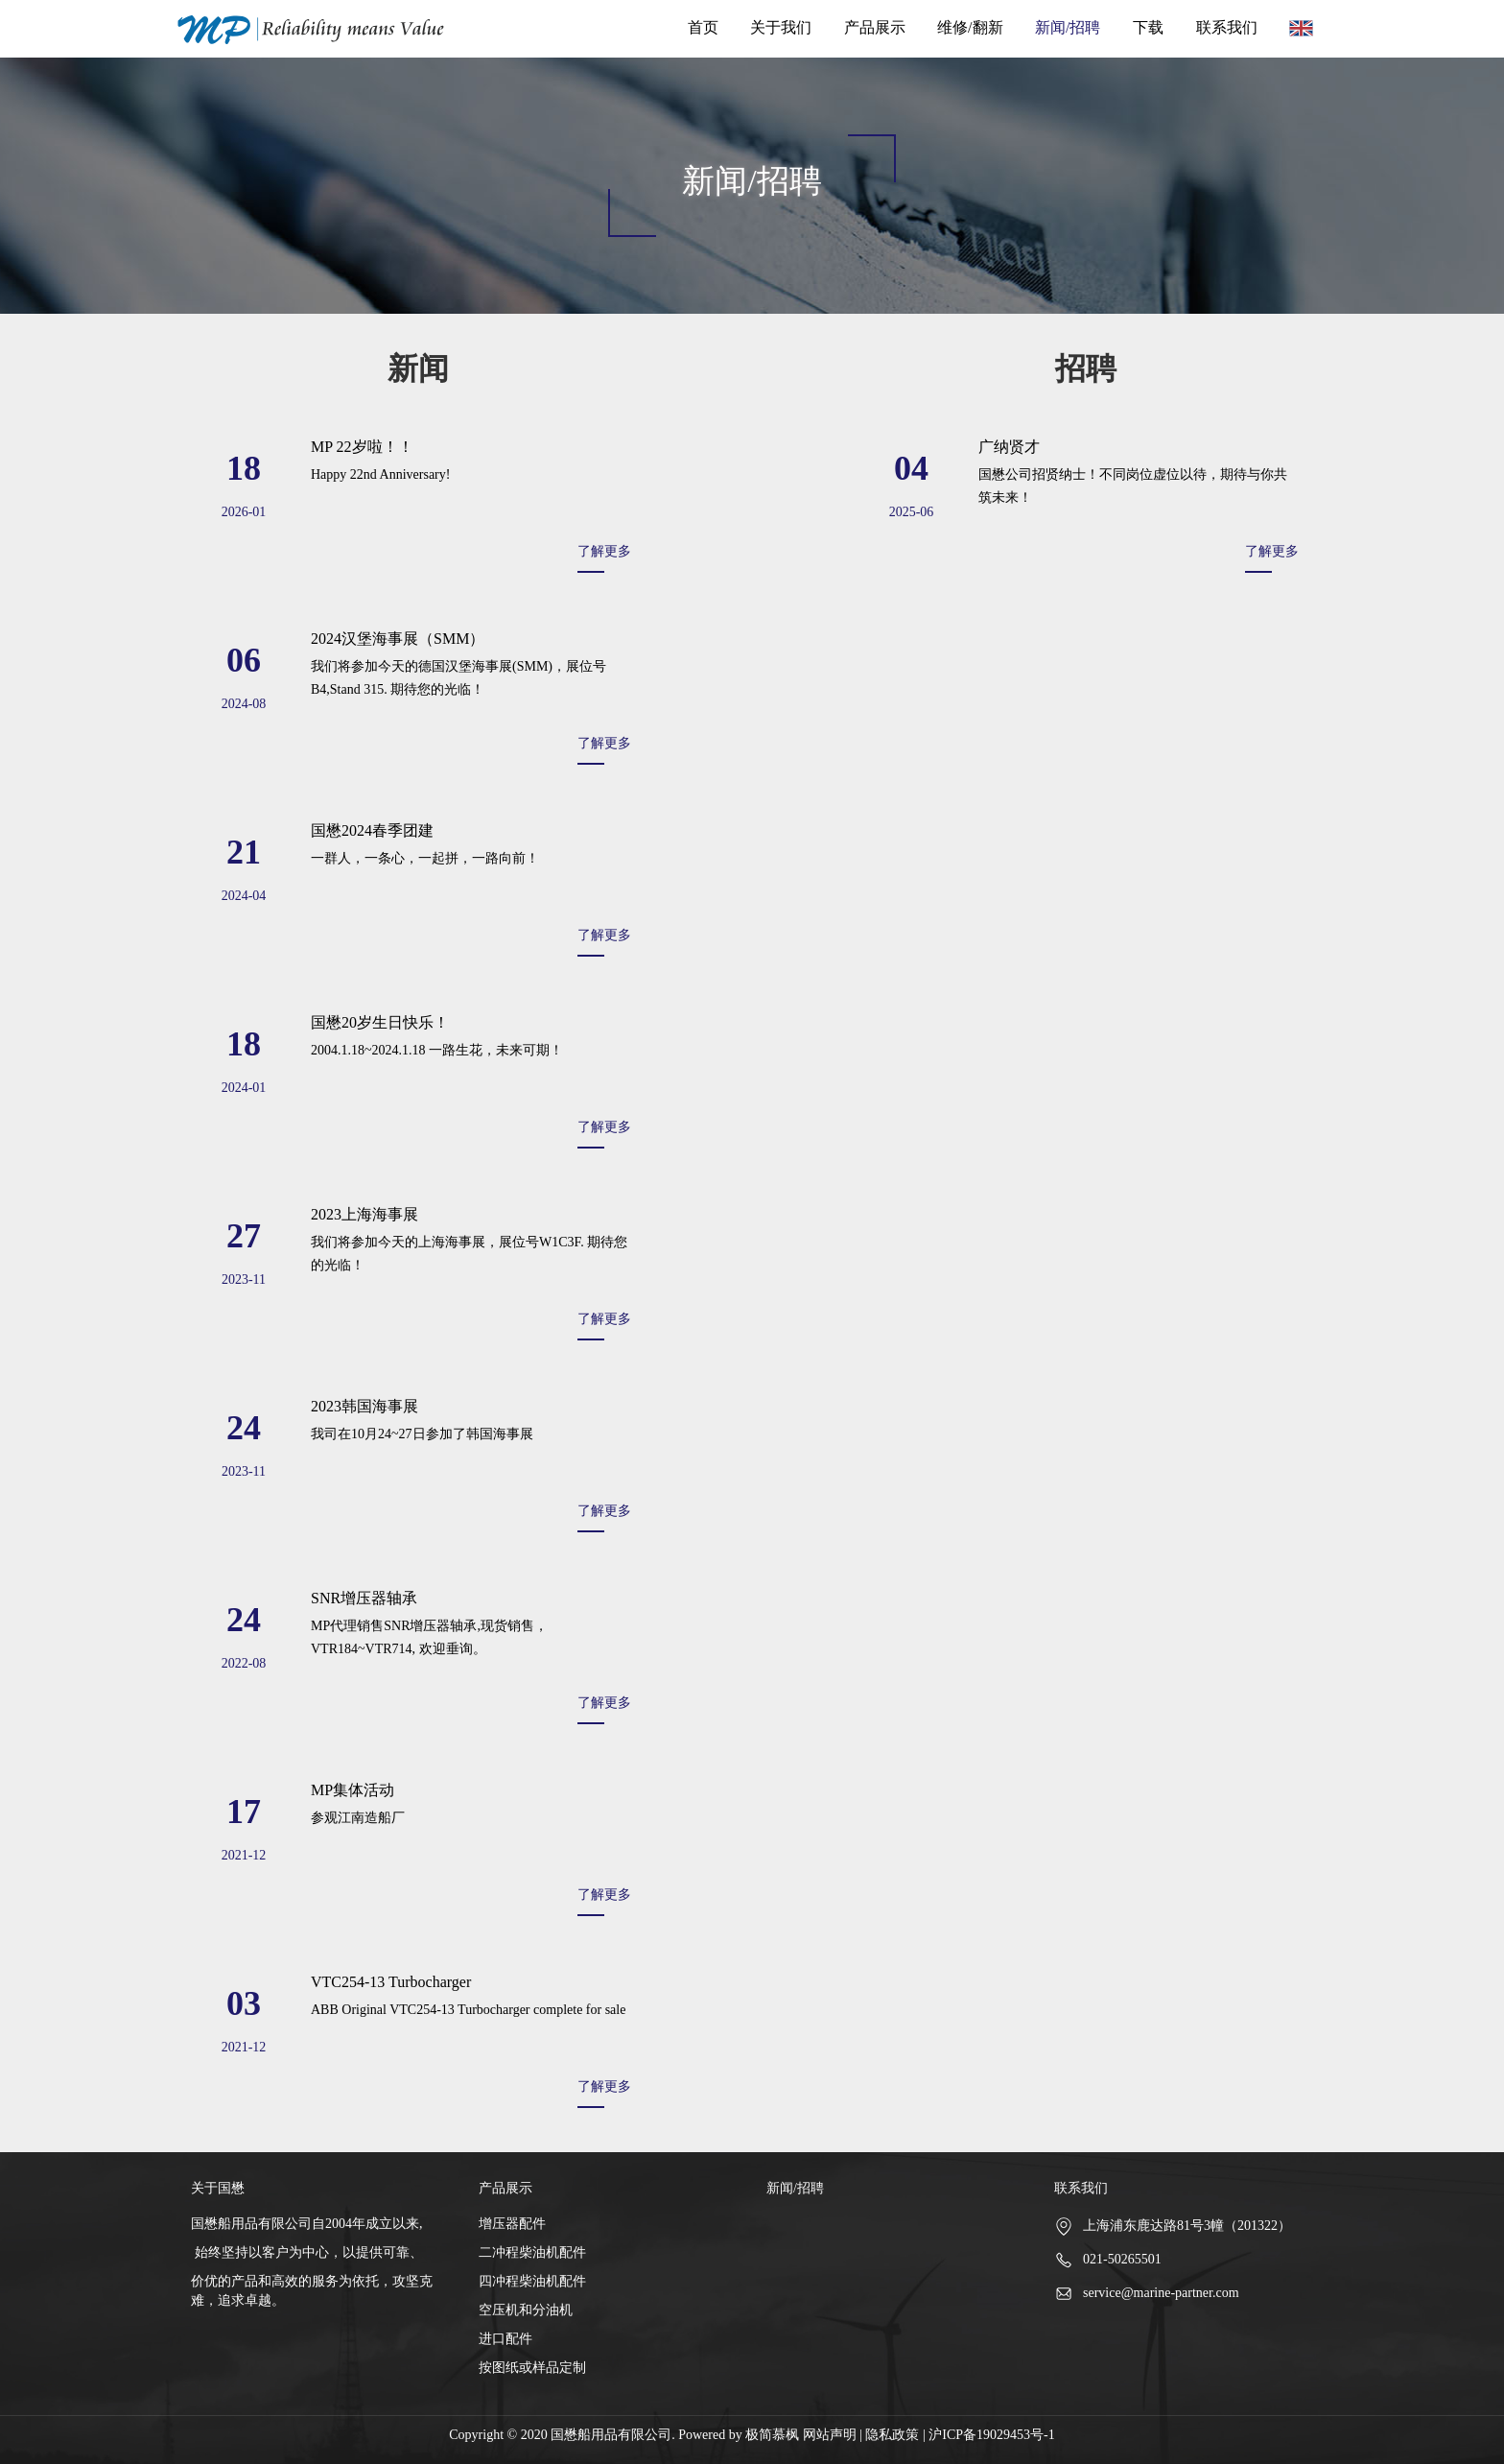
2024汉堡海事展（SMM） (397, 638)
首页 (703, 27)
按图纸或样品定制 (532, 2367)
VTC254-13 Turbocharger (391, 1982)
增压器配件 (512, 2223)
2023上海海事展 (364, 1214)
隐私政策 (892, 2435)
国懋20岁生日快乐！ (380, 1022)
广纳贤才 (1009, 446)
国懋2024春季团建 (372, 830)
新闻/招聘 (1067, 27)
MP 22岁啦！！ (362, 446)
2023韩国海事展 (364, 1406)
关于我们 (780, 27)
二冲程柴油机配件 (532, 2252)
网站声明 (830, 2435)
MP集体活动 (352, 1790)
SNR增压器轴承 (364, 1598)
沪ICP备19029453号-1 (991, 2435)
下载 (1148, 27)
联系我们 (1226, 27)
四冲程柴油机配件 (532, 2281)
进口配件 (505, 2339)
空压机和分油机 (526, 2310)
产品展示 (874, 27)
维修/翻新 (969, 27)
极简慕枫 (774, 2435)
